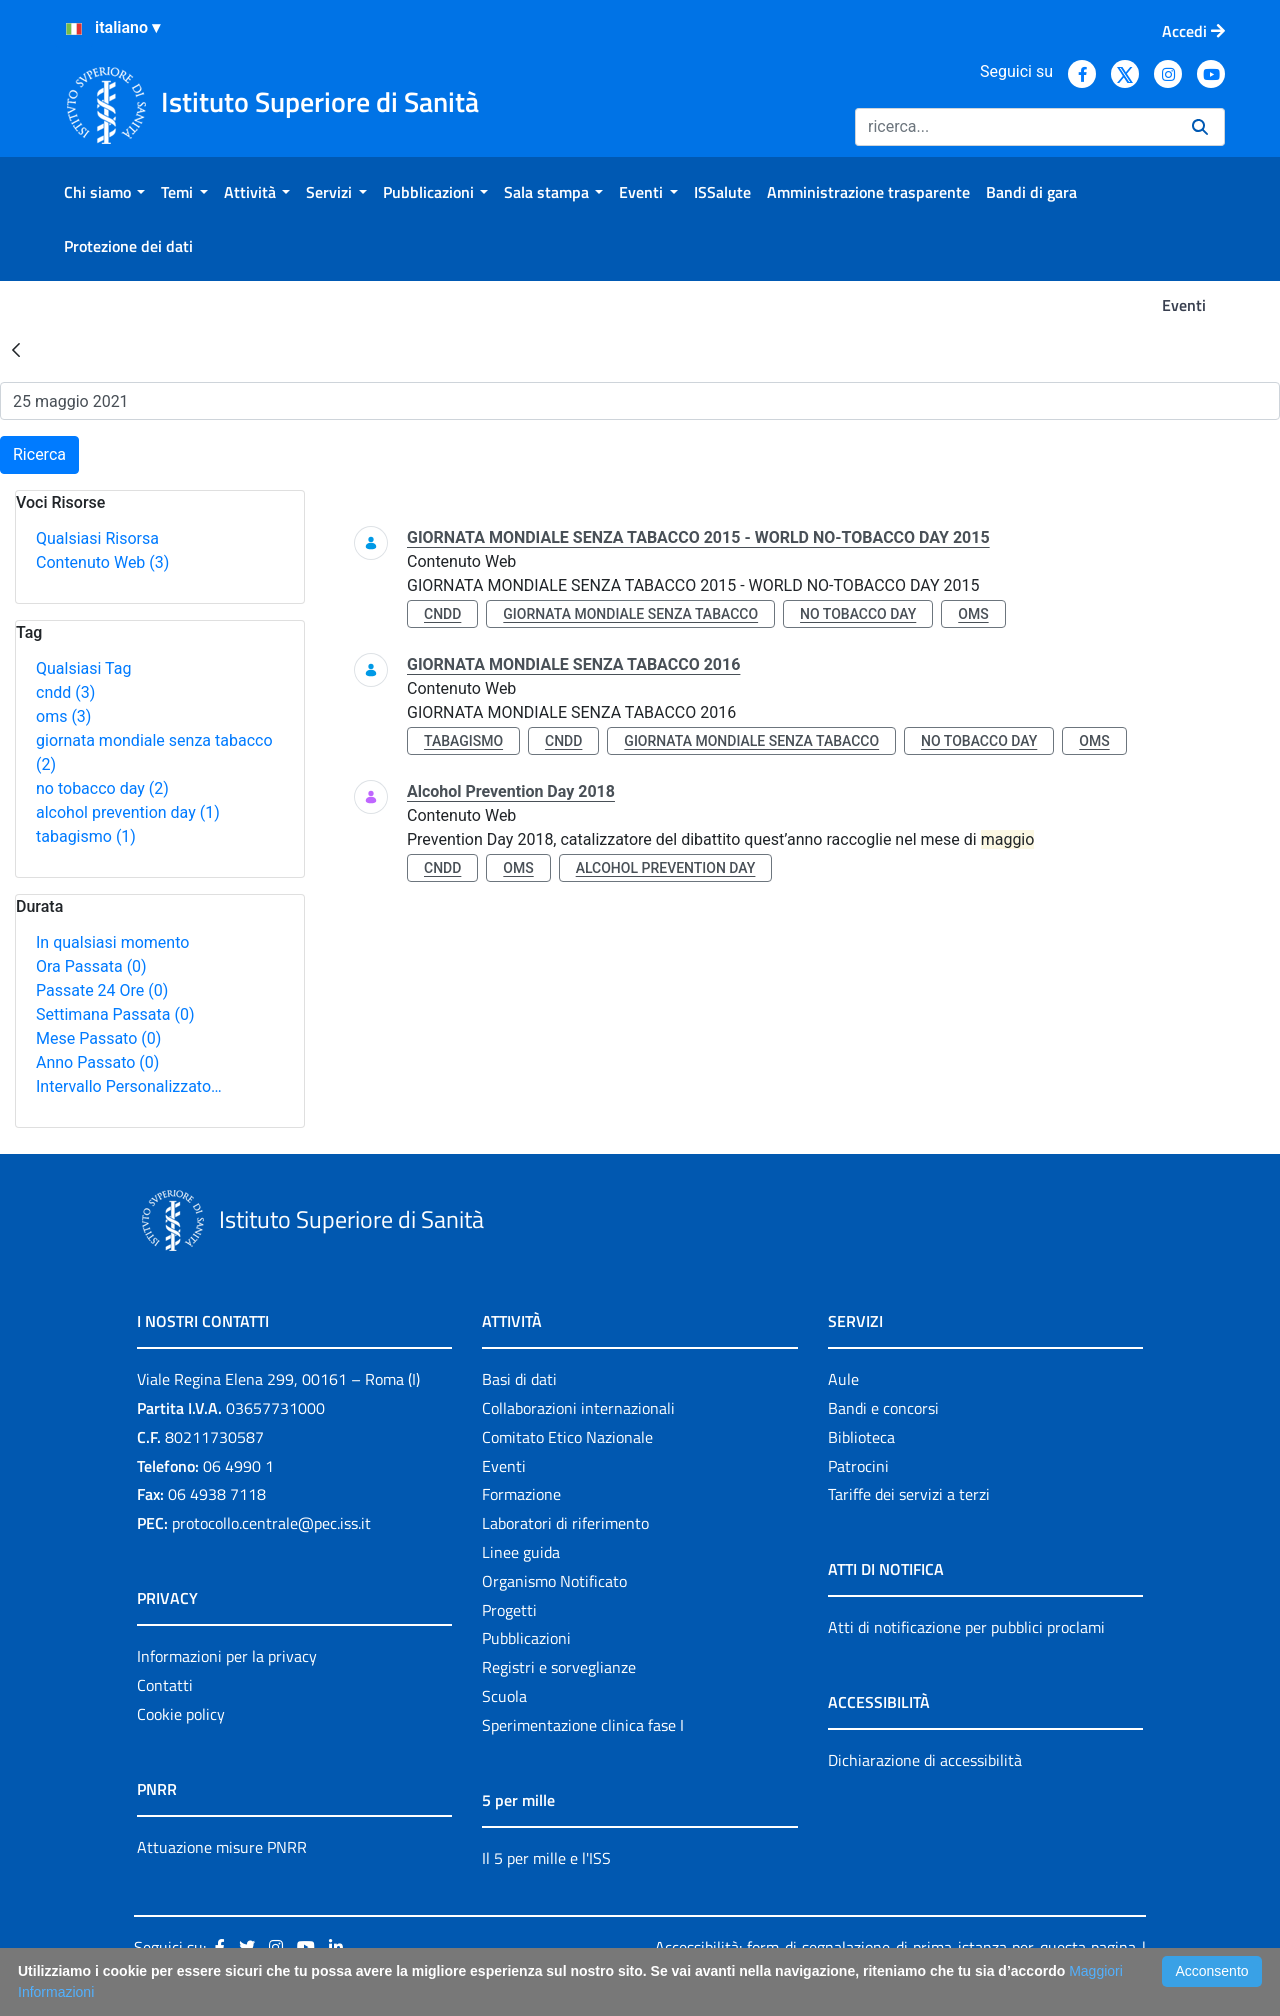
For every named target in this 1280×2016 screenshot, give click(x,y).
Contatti (165, 1685)
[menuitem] (104, 192)
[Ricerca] (1015, 127)
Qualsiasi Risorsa (97, 538)
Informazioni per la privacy (227, 1656)
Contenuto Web (102, 562)
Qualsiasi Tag (83, 668)
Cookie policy (181, 1714)
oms (63, 716)
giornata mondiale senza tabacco (630, 614)
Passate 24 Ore (102, 990)
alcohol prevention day (128, 812)
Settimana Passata (115, 1014)
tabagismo (86, 836)
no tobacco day (102, 788)
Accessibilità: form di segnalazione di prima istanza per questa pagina (895, 1947)
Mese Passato (98, 1038)
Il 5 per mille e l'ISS (546, 1858)
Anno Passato (97, 1062)
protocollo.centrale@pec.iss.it (271, 1523)
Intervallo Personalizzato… (129, 1086)
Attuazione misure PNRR (222, 1847)
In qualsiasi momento (112, 942)
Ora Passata (91, 966)
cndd (65, 692)
